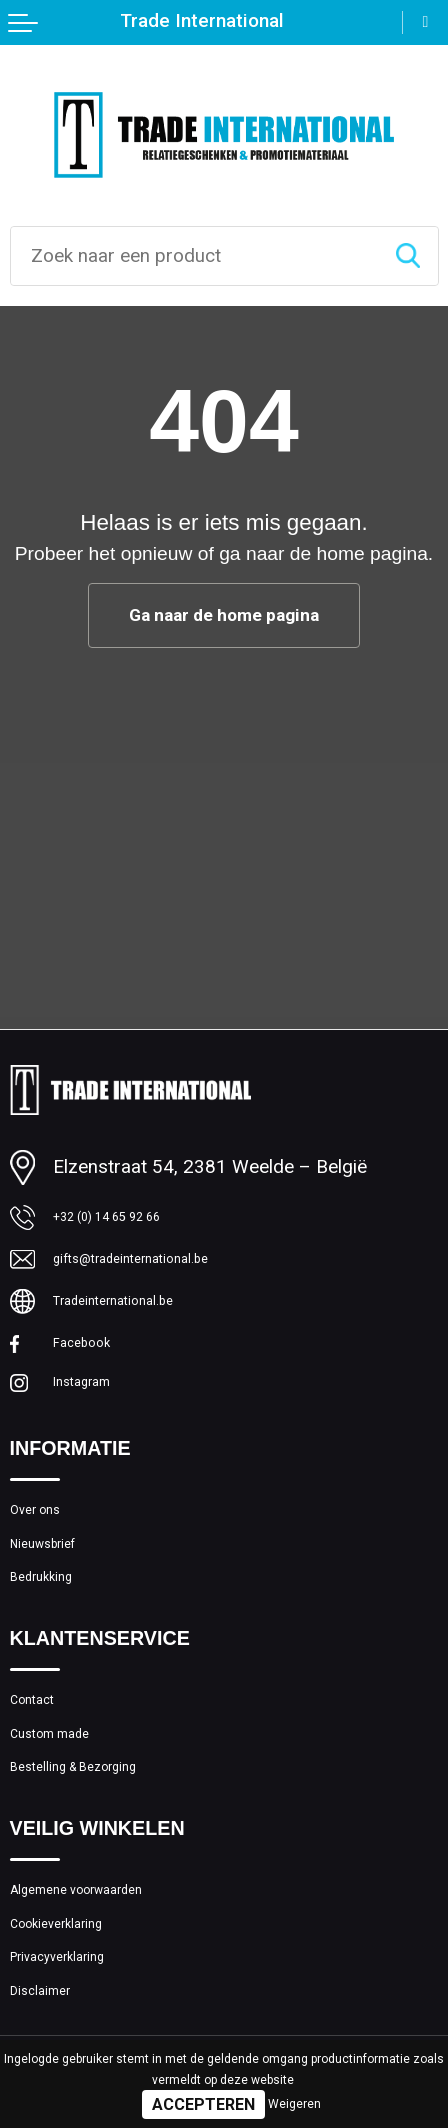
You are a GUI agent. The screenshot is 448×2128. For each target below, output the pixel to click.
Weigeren (294, 2104)
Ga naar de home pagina (224, 616)
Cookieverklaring (76, 2030)
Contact (42, 1768)
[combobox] (194, 256)
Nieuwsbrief (59, 1592)
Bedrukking (55, 1635)
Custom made (67, 1811)
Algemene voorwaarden (105, 1987)
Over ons (46, 1549)
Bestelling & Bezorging (101, 1854)
